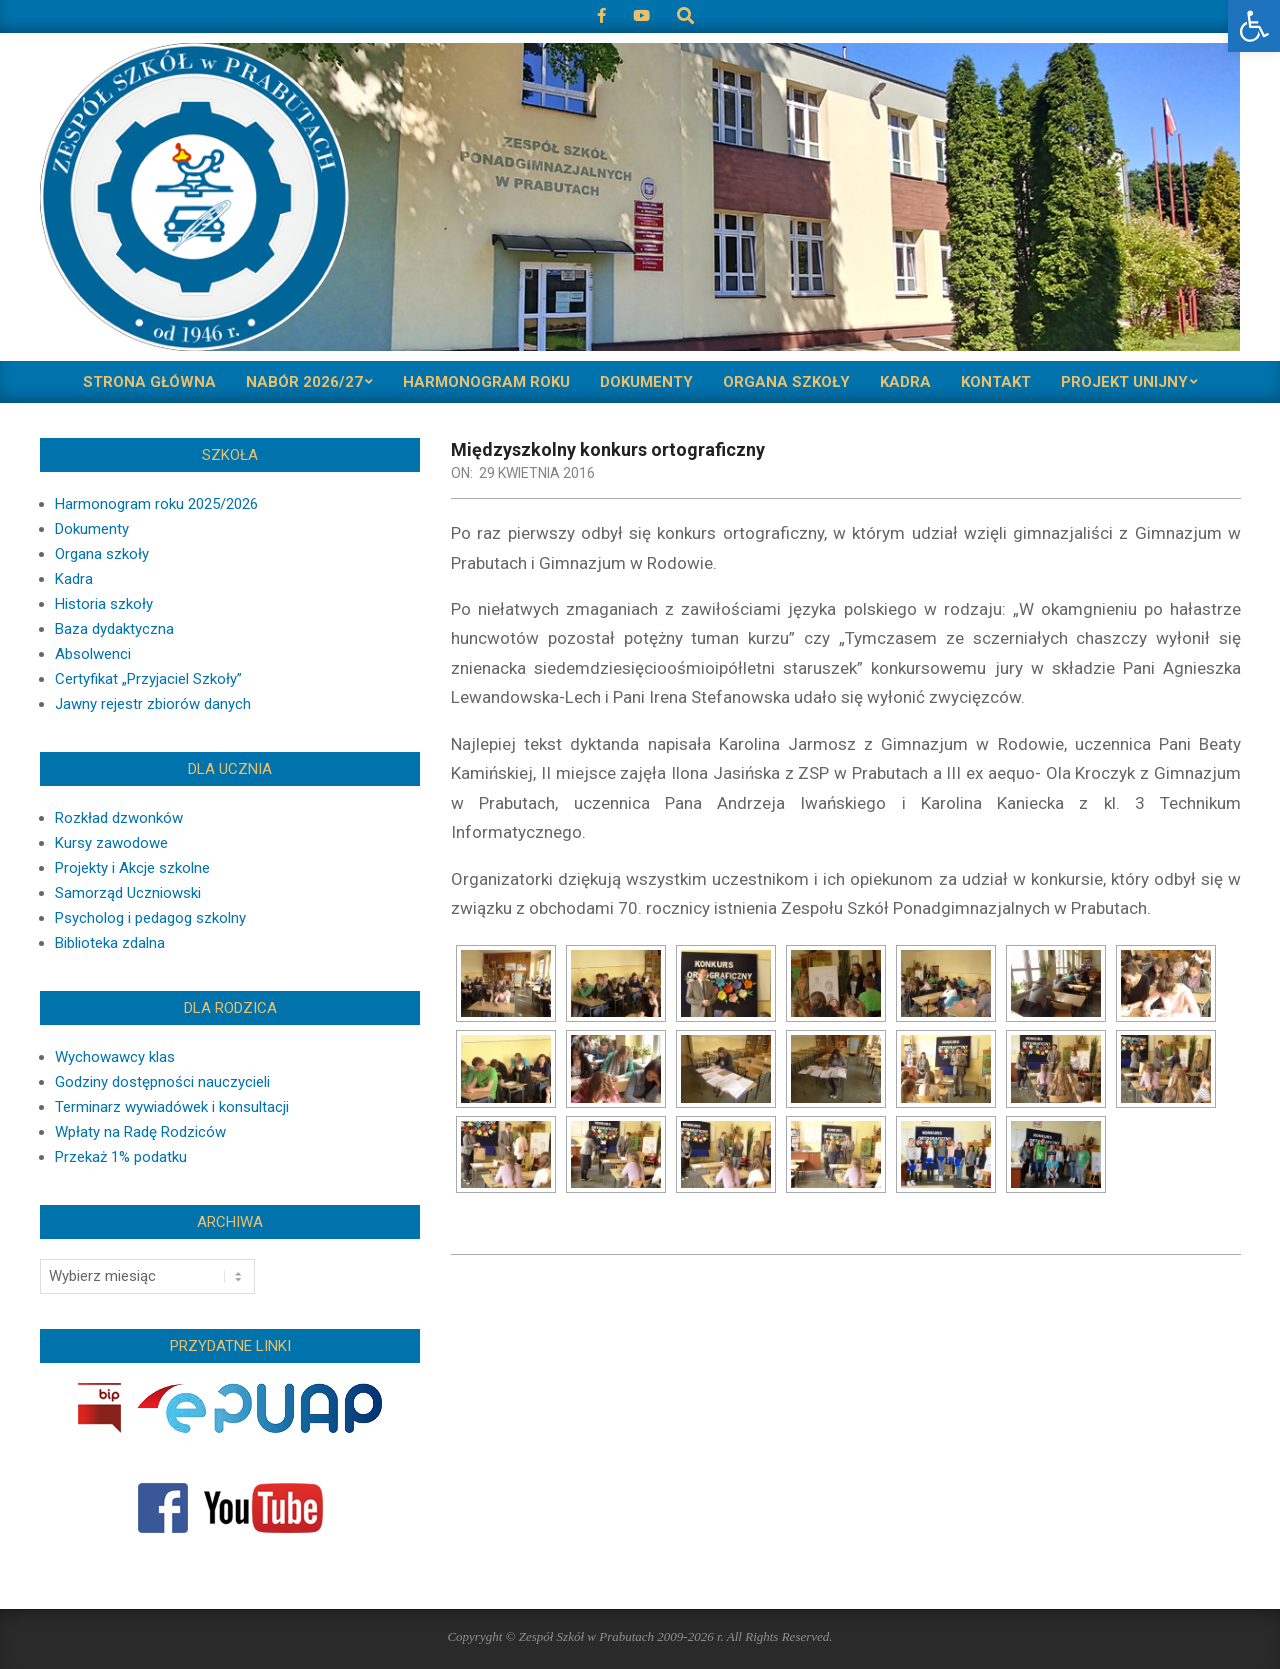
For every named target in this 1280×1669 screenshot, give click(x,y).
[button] (1254, 26)
